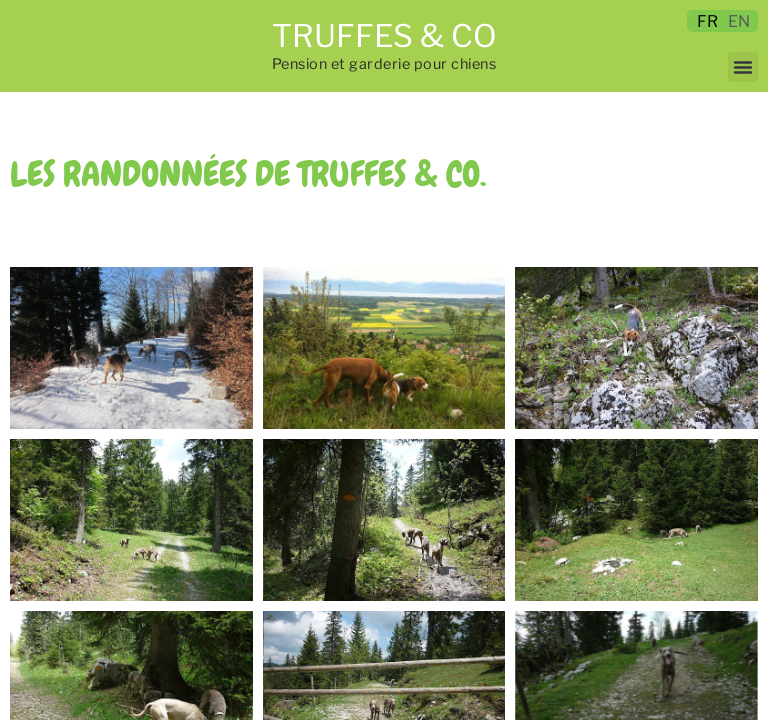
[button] (743, 67)
